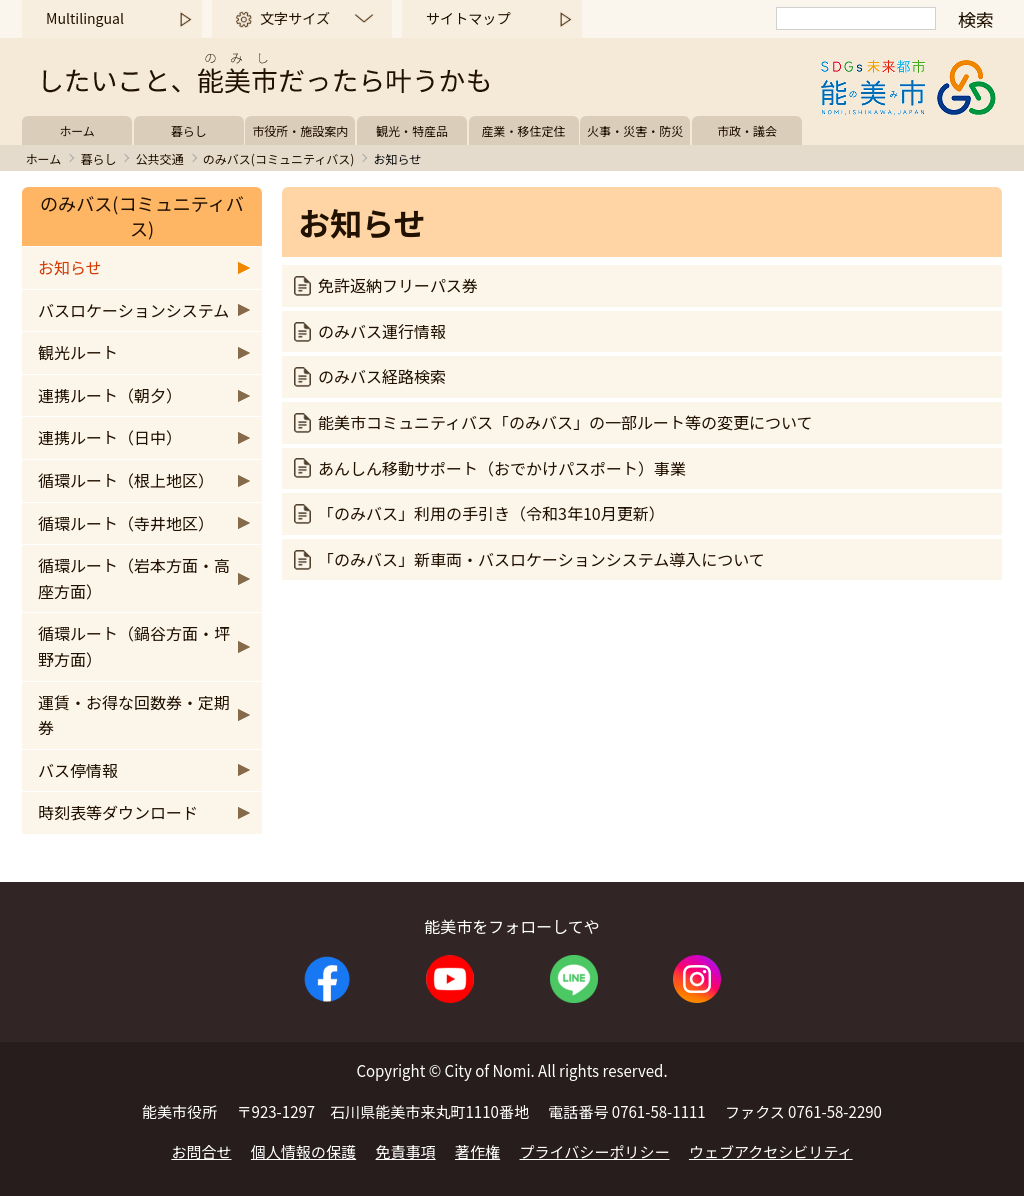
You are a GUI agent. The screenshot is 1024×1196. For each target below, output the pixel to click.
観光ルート (78, 352)
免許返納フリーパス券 (398, 285)
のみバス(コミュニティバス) (278, 158)
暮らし (189, 130)
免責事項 (406, 1151)
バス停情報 (78, 770)
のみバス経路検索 (382, 376)
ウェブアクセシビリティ (771, 1151)
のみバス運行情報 (382, 331)
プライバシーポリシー (595, 1151)
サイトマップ (468, 18)
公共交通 (160, 158)
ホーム (77, 130)
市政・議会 (747, 130)
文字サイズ (295, 18)
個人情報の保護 (303, 1151)
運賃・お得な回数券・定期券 (134, 715)
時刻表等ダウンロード (118, 812)
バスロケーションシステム (133, 310)
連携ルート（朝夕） (110, 395)
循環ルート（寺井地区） (126, 523)
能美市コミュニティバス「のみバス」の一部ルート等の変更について (565, 422)
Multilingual (85, 18)
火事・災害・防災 (635, 130)
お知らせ (70, 267)
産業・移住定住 (524, 130)
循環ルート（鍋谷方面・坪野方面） (134, 646)
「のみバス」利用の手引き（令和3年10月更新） (491, 513)
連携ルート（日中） (110, 437)
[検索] (856, 18)
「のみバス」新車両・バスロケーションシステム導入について (541, 559)
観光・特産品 (412, 130)
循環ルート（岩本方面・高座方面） (134, 578)
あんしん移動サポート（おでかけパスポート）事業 (502, 468)
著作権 (477, 1151)
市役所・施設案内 (300, 130)
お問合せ (201, 1151)
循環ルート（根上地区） (126, 480)
